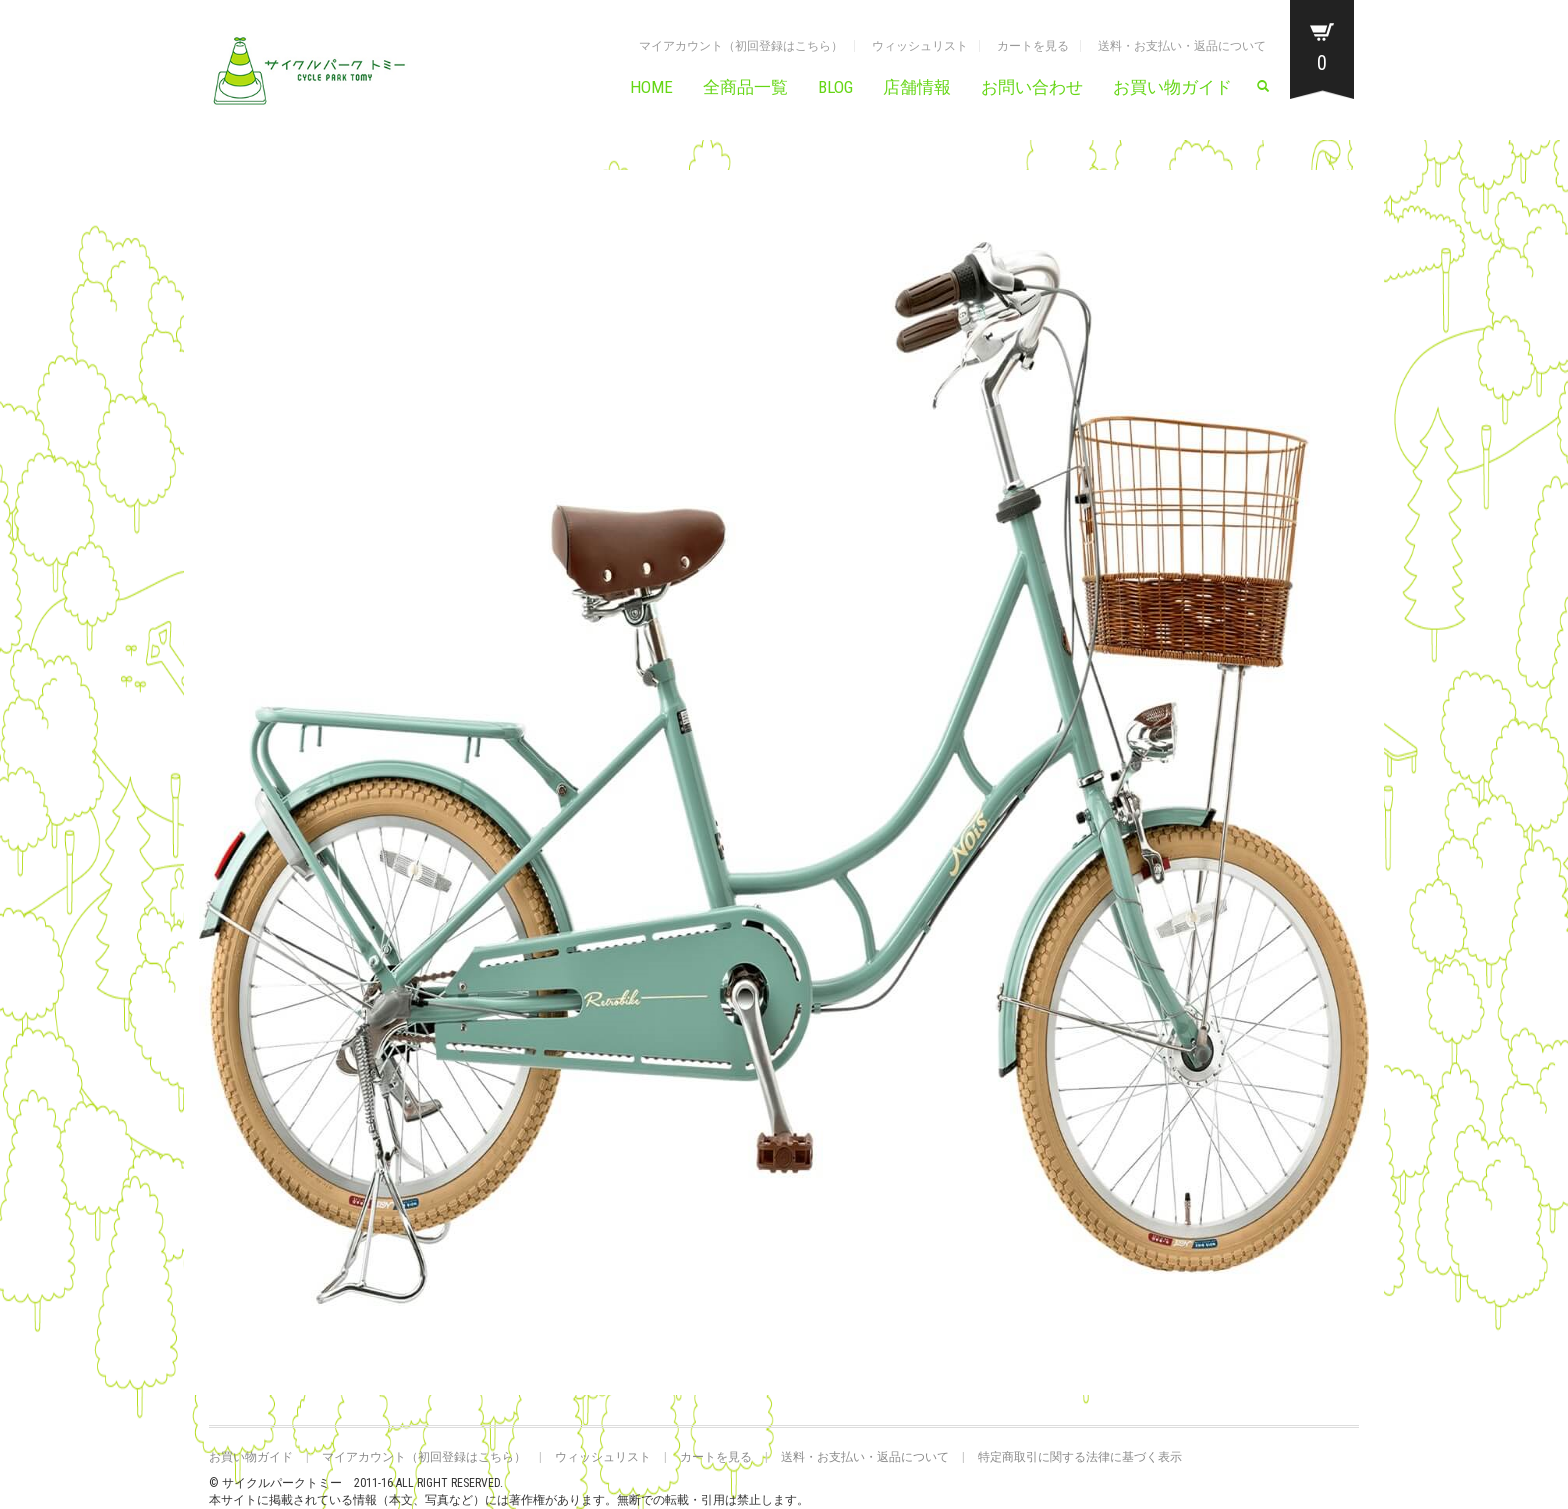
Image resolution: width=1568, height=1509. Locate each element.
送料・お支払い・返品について (1182, 46)
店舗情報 (917, 87)
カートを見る (1033, 46)
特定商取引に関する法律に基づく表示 (1080, 1457)
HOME (651, 87)
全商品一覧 (745, 87)
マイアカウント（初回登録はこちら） (741, 46)
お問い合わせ (1032, 87)
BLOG (835, 87)
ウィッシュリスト (920, 46)
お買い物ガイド (1172, 87)
